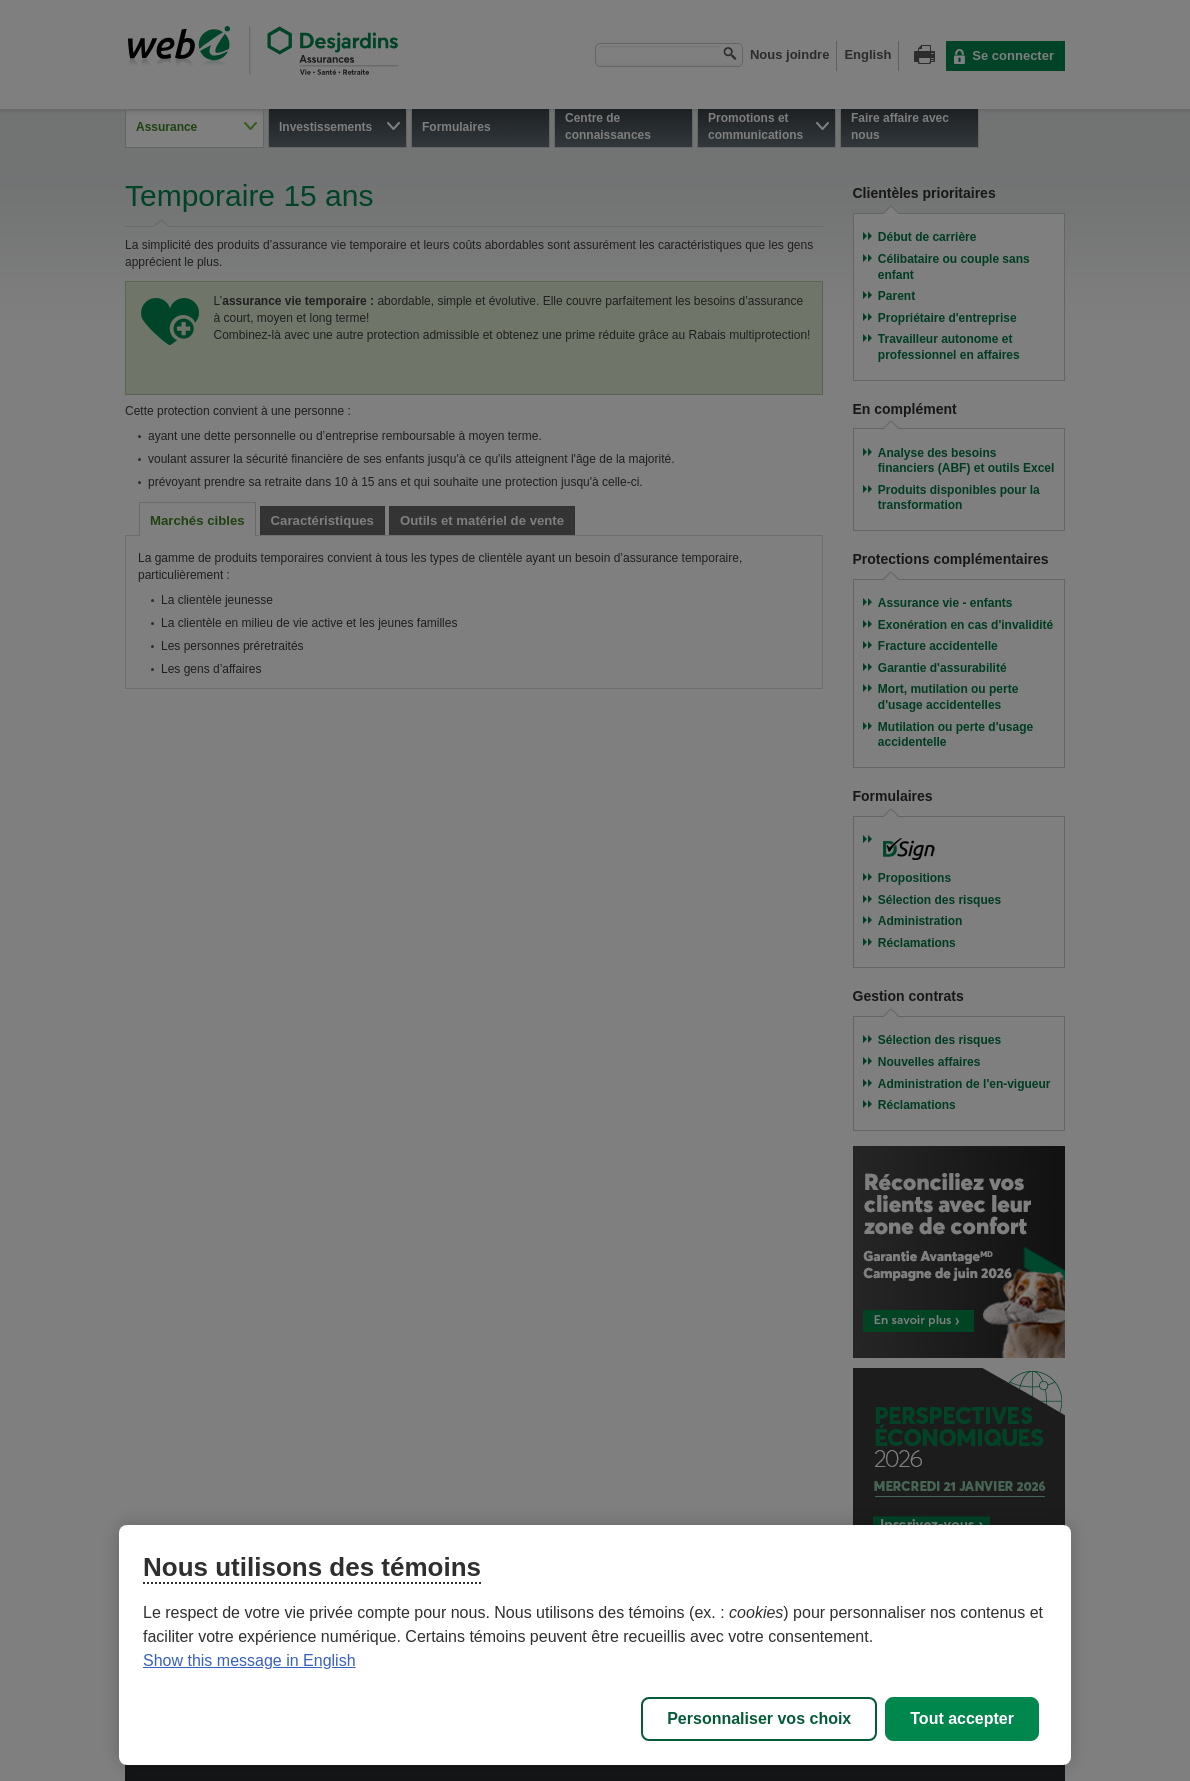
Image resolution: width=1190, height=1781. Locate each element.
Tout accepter (962, 1718)
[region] (595, 1645)
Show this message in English (249, 1660)
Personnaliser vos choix (759, 1718)
